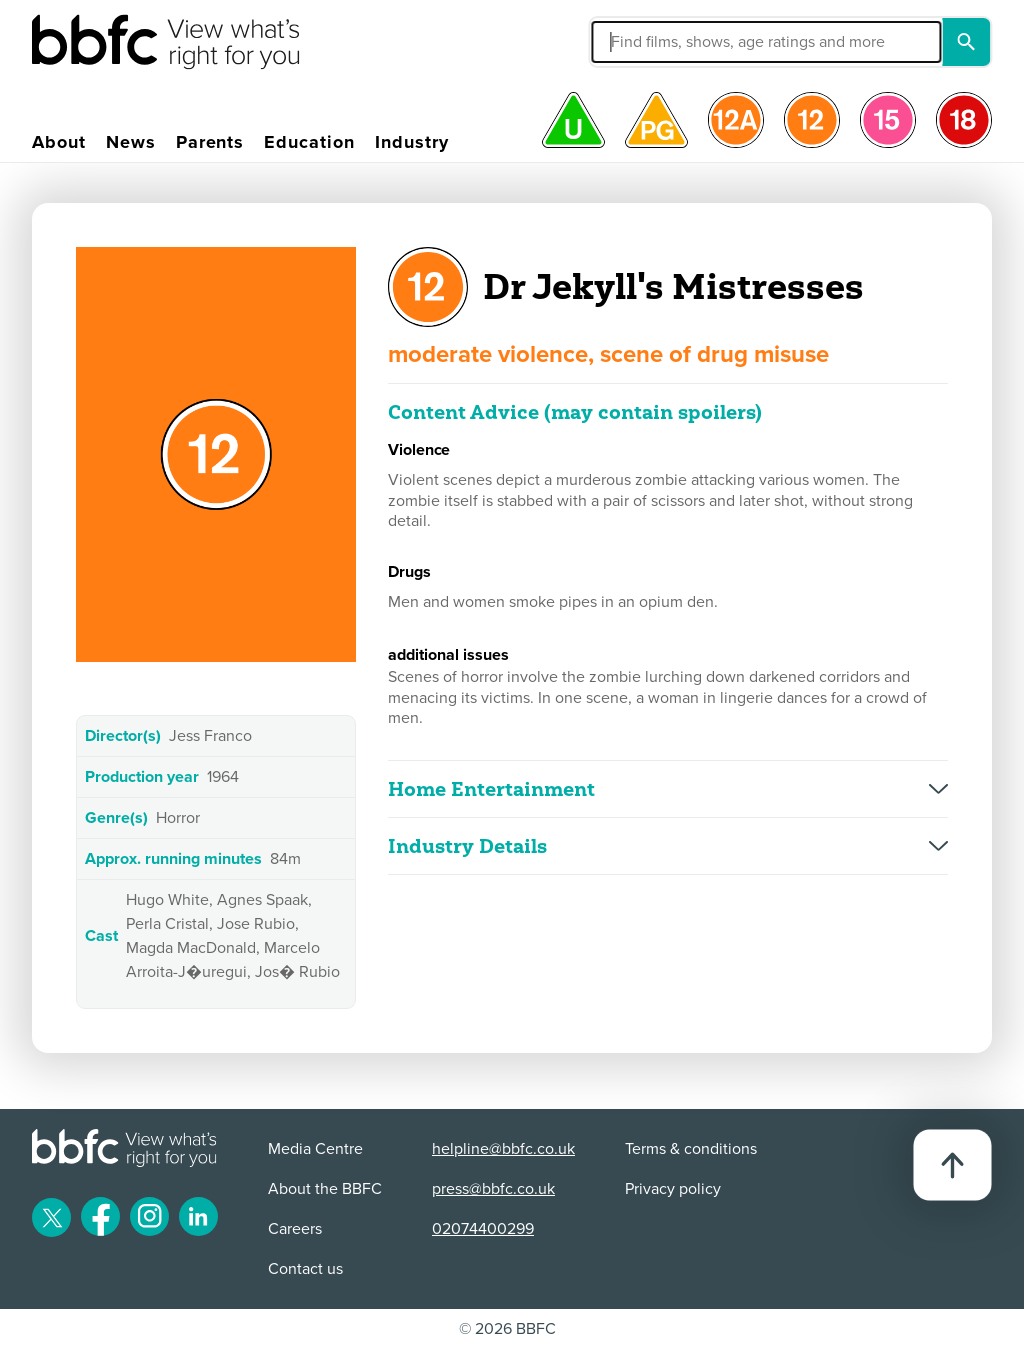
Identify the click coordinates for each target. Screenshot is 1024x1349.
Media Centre (315, 1149)
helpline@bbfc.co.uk (503, 1149)
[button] (656, 42)
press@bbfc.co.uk (493, 1189)
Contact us (305, 1269)
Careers (295, 1229)
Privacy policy (673, 1189)
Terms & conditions (691, 1149)
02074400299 (483, 1229)
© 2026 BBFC (507, 1329)
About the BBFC (325, 1189)
